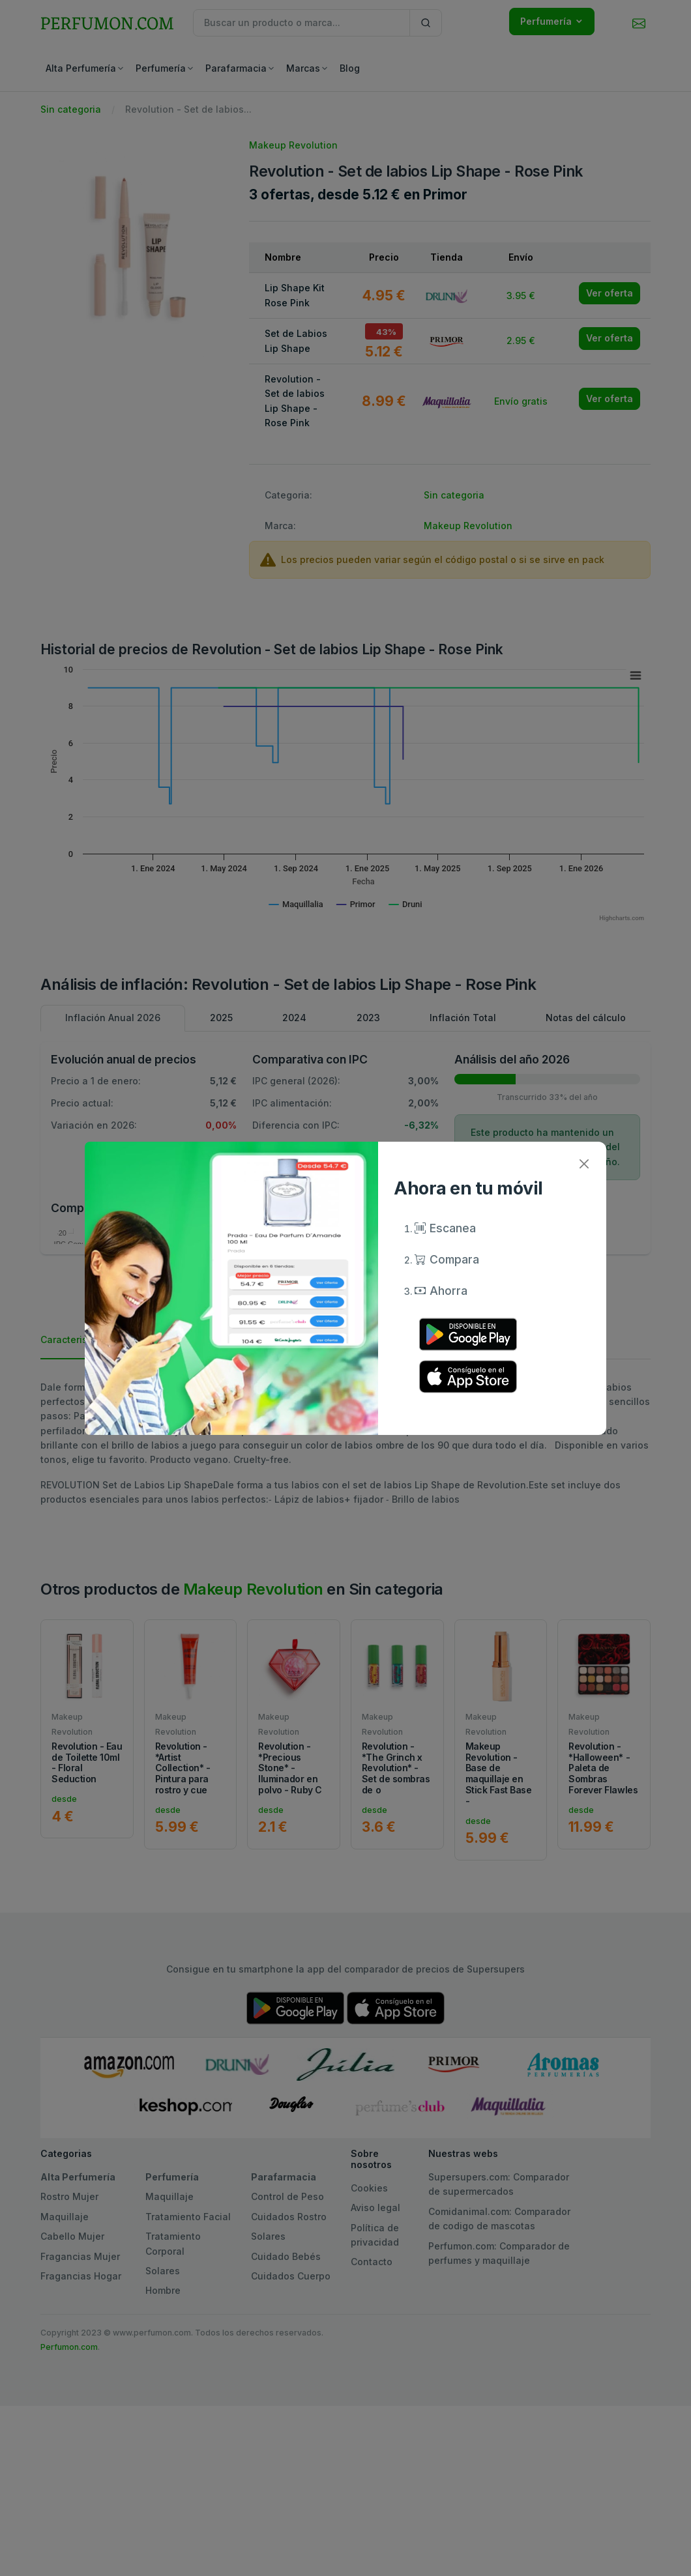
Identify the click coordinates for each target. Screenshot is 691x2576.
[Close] (584, 1164)
